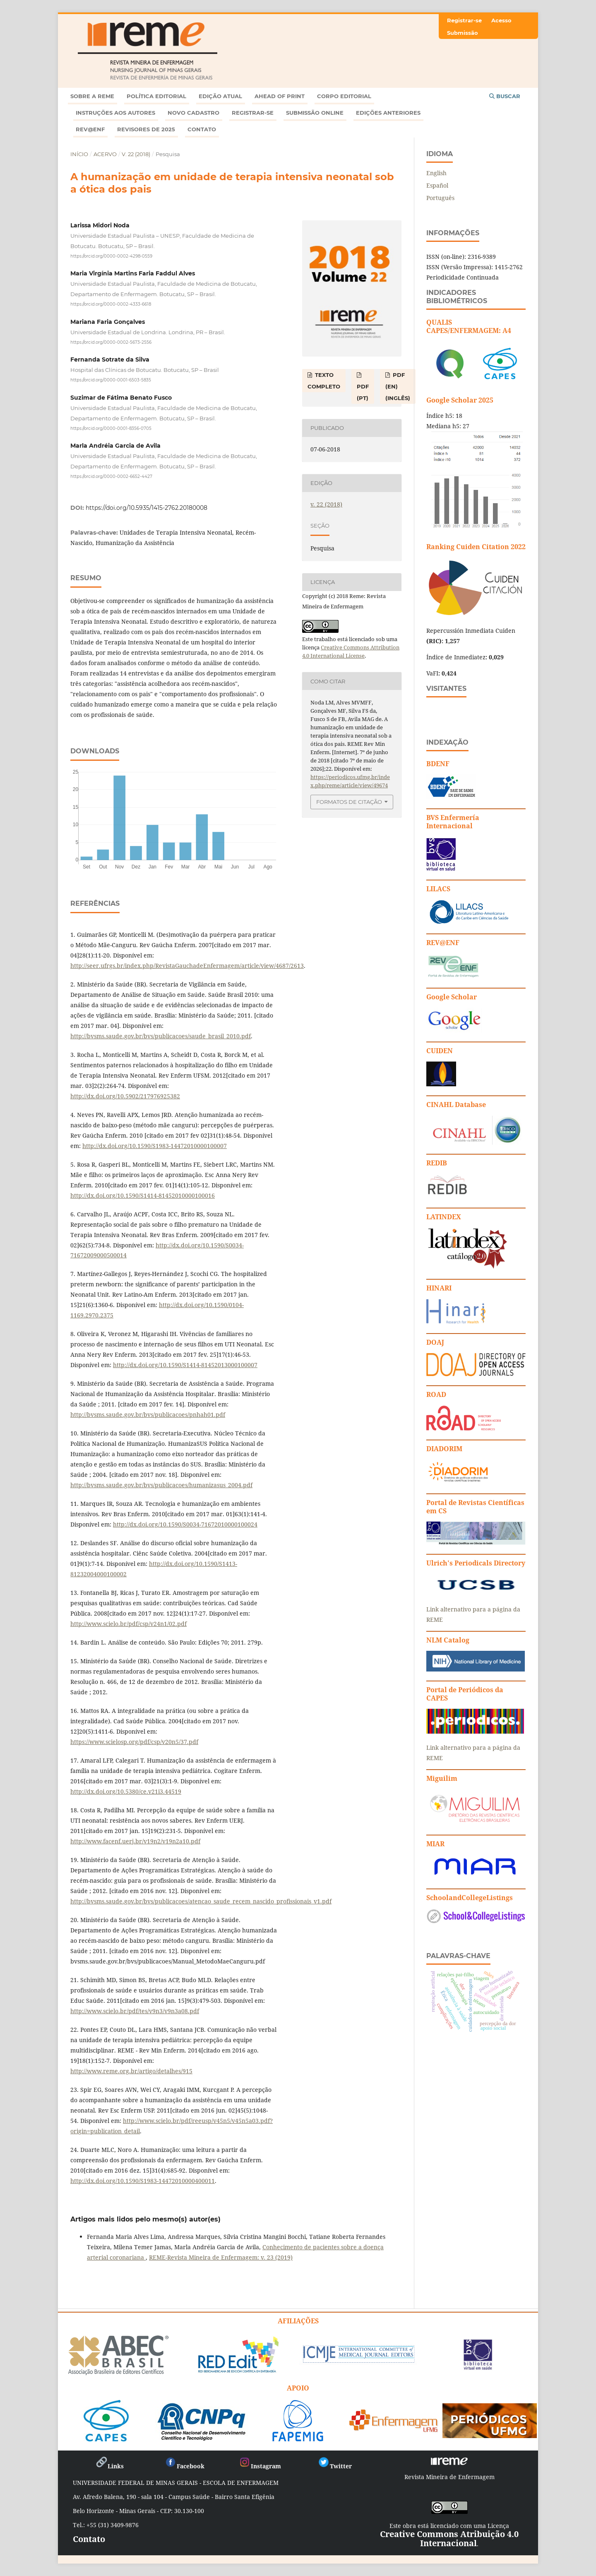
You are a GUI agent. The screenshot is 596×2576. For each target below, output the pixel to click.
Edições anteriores (388, 112)
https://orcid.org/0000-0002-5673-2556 (110, 342)
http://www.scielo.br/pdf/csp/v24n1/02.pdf (128, 1624)
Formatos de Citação (349, 801)
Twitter (334, 2466)
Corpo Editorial (344, 96)
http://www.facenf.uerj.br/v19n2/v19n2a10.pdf (135, 1841)
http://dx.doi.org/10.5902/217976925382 (125, 1096)
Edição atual (220, 96)
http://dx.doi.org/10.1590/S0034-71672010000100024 (185, 1524)
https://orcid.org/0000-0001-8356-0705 (110, 428)
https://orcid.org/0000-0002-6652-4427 (111, 476)
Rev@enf (90, 129)
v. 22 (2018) (136, 154)
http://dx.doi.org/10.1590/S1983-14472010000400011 (142, 2181)
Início (79, 154)
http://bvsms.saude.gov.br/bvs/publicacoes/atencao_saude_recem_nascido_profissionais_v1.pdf (201, 1901)
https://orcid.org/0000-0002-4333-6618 (110, 304)
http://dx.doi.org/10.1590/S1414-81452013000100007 (185, 1365)
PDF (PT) (363, 392)
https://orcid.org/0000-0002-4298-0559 (111, 255)
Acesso (501, 20)
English (436, 173)
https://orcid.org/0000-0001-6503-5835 (110, 380)
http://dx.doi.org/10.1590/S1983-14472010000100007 (154, 1146)
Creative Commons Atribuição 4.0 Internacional (449, 2538)
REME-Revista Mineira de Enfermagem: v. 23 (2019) (221, 2257)
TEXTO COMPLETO (324, 380)
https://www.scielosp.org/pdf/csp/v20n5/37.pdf (134, 1742)
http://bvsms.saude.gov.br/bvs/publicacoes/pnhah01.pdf (147, 1414)
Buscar (504, 96)
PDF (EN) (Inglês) (397, 386)
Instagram (259, 2466)
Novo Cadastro (193, 112)
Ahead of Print (280, 96)
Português (440, 198)
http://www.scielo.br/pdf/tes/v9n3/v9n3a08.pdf (134, 2011)
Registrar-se (253, 112)
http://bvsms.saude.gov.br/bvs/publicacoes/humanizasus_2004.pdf (161, 1485)
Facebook (184, 2466)
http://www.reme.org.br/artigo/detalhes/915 (131, 2071)
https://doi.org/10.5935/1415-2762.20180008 (146, 507)
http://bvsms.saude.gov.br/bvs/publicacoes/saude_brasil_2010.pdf (160, 1036)
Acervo (105, 154)
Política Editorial (156, 96)
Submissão (462, 32)
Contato (201, 129)
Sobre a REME (92, 96)
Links (109, 2466)
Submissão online (315, 112)
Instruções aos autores (115, 112)
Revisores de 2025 (146, 129)
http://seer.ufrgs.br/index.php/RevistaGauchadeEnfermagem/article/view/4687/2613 (187, 966)
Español (437, 185)
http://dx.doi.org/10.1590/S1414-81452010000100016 (142, 1195)
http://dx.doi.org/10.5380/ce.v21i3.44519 (125, 1791)
